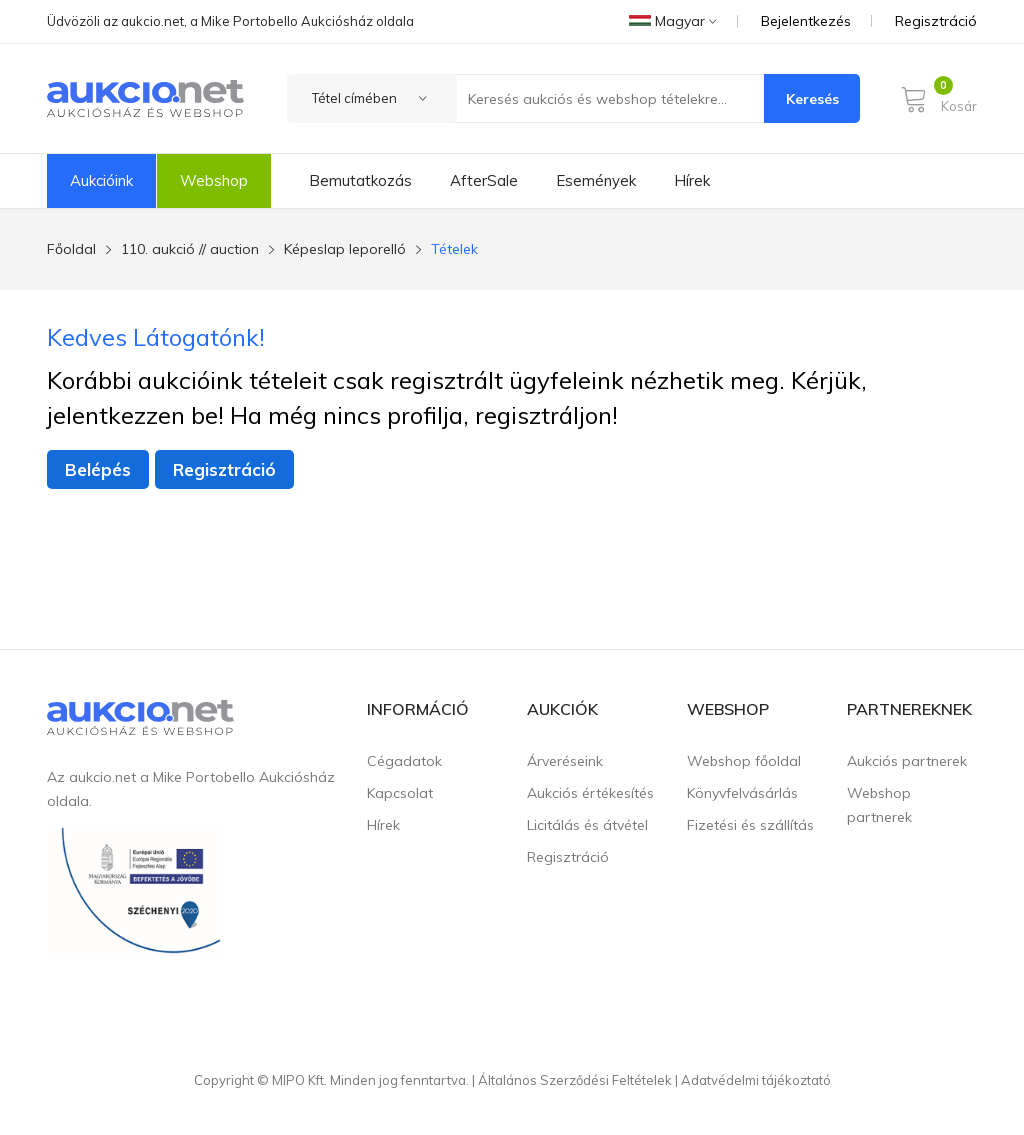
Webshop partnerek (879, 805)
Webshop (214, 180)
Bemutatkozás (360, 180)
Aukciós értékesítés (590, 793)
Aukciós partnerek (907, 761)
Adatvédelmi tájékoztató (756, 1080)
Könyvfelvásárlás (742, 793)
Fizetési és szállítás (750, 825)
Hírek (692, 180)
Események (596, 180)
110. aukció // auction (190, 249)
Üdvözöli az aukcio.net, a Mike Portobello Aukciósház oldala (230, 21)
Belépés (98, 469)
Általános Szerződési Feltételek (575, 1080)
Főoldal (71, 249)
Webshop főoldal (744, 761)
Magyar (673, 21)
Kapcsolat (400, 793)
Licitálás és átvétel (587, 825)
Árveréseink (565, 761)
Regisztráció (936, 21)
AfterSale (484, 180)
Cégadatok (404, 761)
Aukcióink (101, 180)
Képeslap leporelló (345, 249)
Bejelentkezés (806, 21)
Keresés (812, 99)
